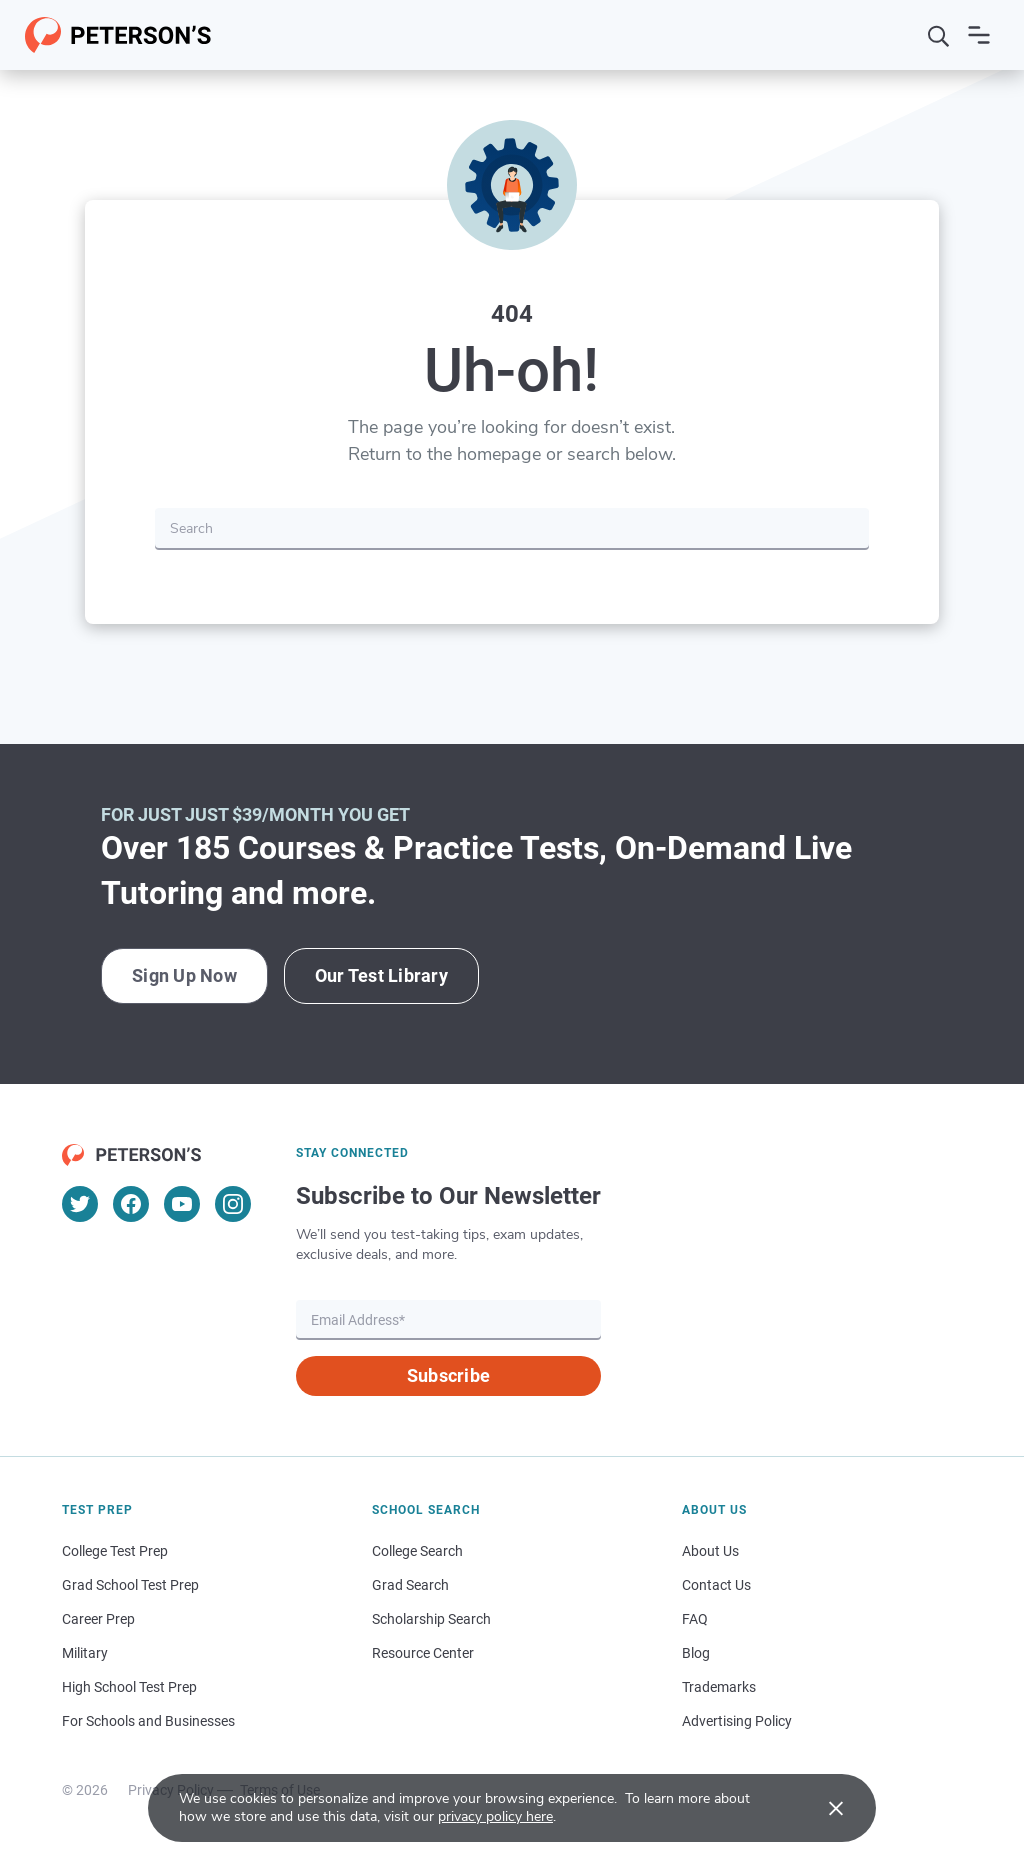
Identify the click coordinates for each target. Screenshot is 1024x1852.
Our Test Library (381, 975)
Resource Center (423, 1653)
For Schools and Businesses (148, 1721)
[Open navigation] (979, 35)
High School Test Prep (129, 1687)
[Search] (939, 35)
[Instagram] (233, 1204)
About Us (710, 1551)
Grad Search (410, 1585)
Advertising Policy (737, 1721)
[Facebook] (131, 1204)
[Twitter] (80, 1204)
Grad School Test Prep (130, 1585)
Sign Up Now (184, 975)
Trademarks (719, 1687)
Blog (696, 1653)
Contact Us (716, 1585)
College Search (417, 1551)
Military (85, 1653)
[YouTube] (182, 1204)
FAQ (695, 1619)
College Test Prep (115, 1551)
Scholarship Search (431, 1619)
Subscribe (448, 1375)
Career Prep (98, 1619)
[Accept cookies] (822, 1808)
